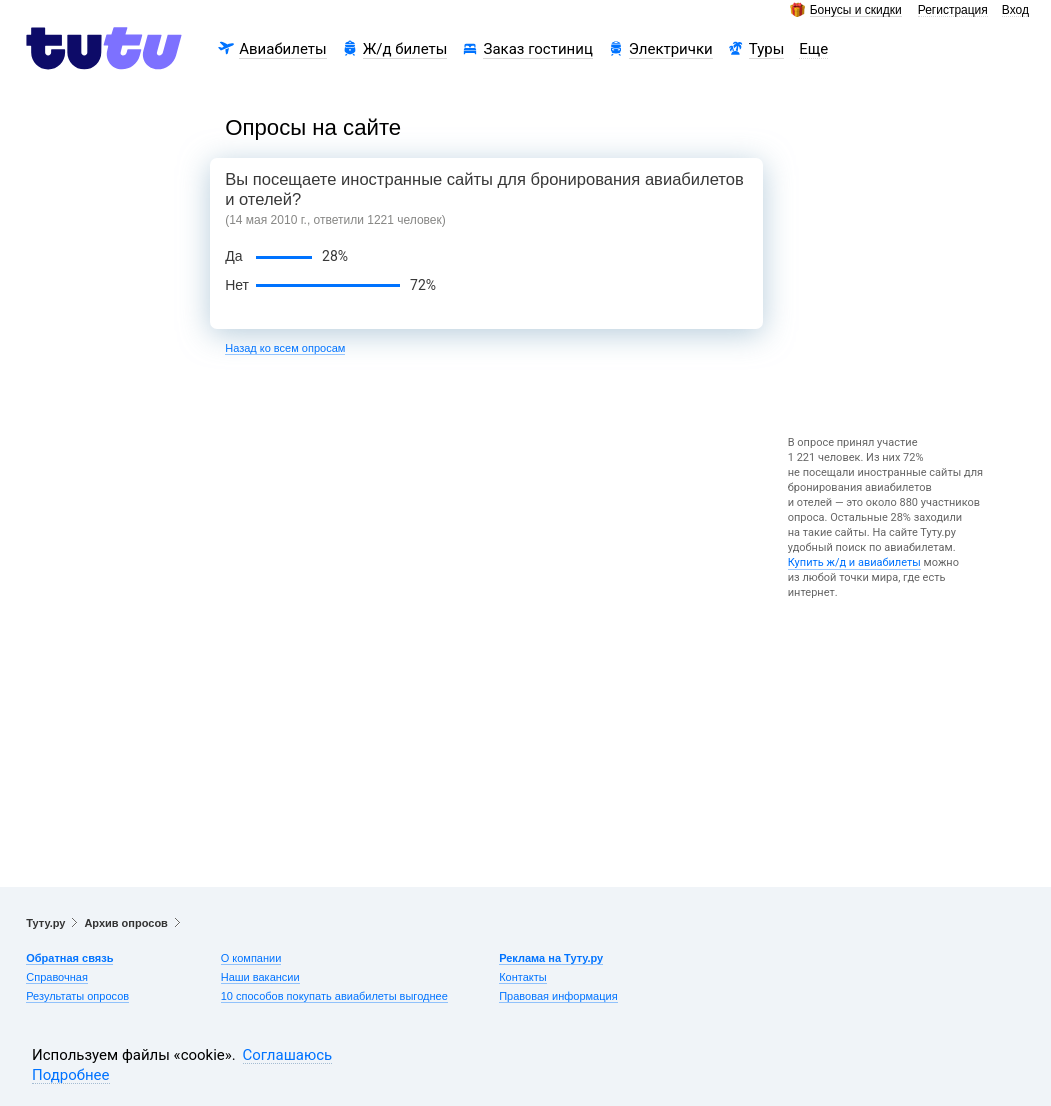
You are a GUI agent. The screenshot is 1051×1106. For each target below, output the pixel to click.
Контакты (523, 977)
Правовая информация (558, 996)
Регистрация (953, 10)
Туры (767, 49)
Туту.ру (45, 923)
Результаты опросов (77, 996)
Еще (813, 49)
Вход (1015, 10)
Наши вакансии (260, 977)
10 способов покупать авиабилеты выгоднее (334, 996)
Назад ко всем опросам (285, 348)
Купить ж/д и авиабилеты (854, 562)
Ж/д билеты (405, 49)
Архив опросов (125, 923)
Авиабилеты (282, 49)
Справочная (57, 977)
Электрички (671, 49)
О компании (251, 958)
